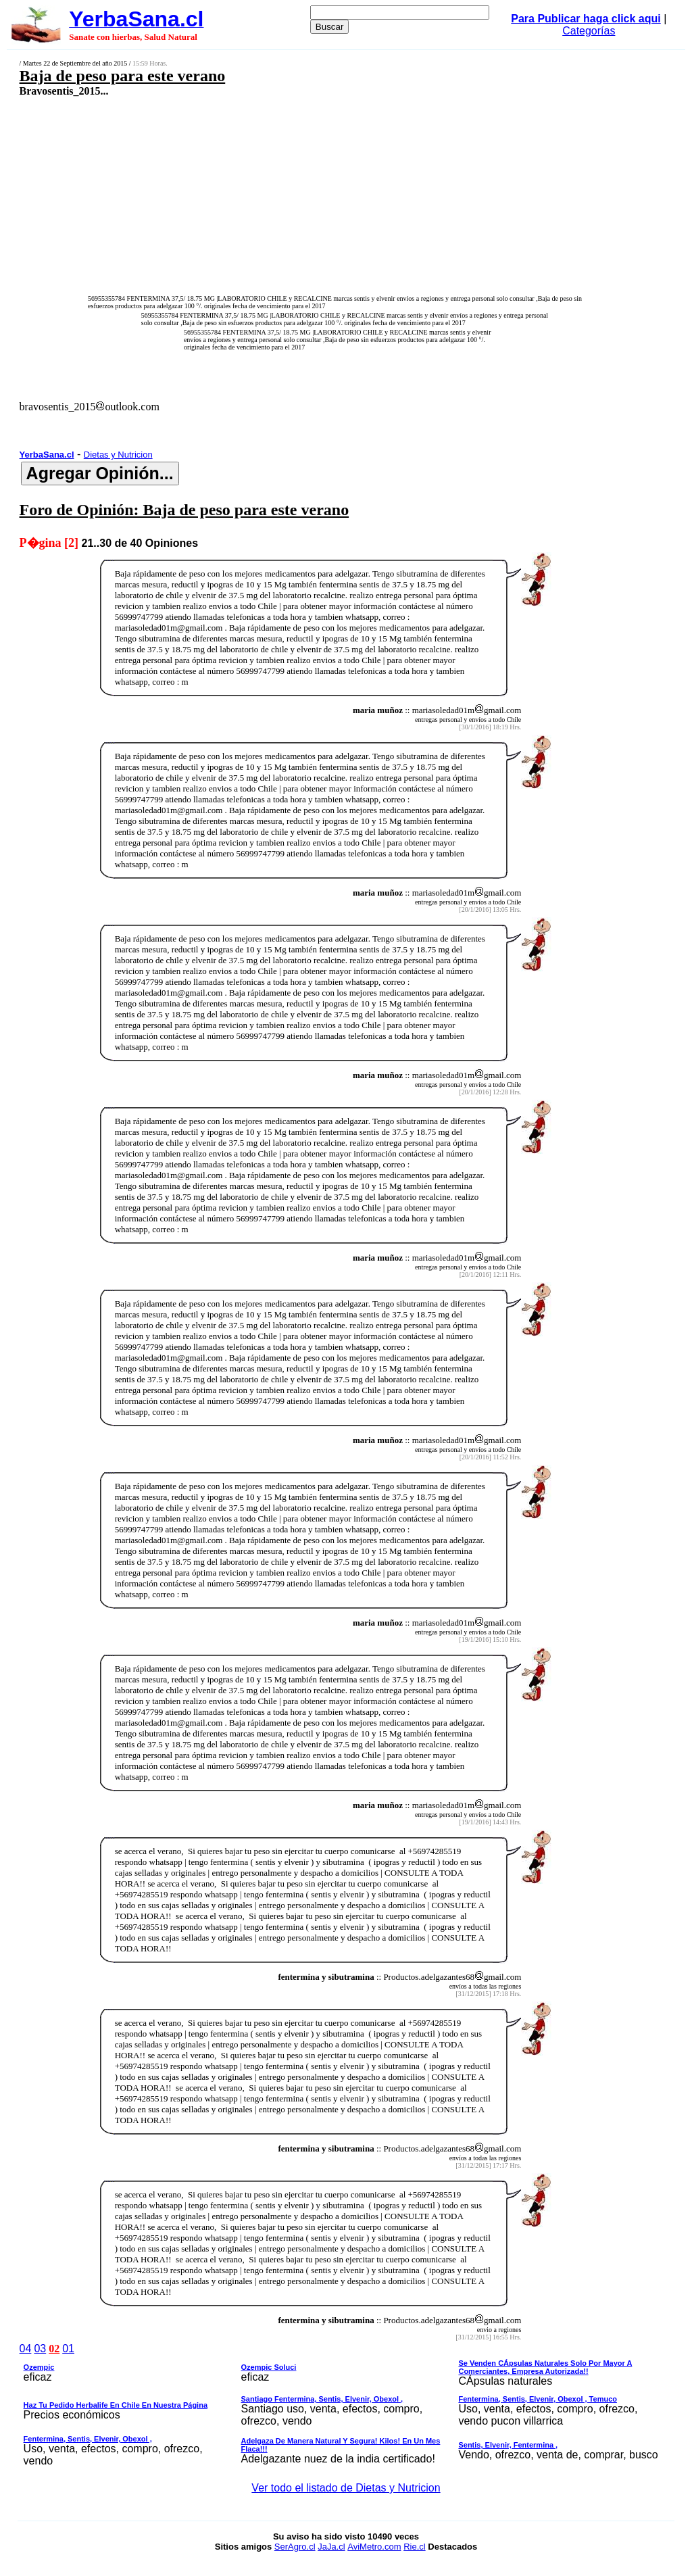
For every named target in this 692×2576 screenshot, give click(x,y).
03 (40, 2348)
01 (68, 2348)
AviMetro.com (374, 2547)
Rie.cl (414, 2547)
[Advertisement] (287, 194)
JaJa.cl (331, 2547)
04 (26, 2348)
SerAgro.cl (295, 2547)
